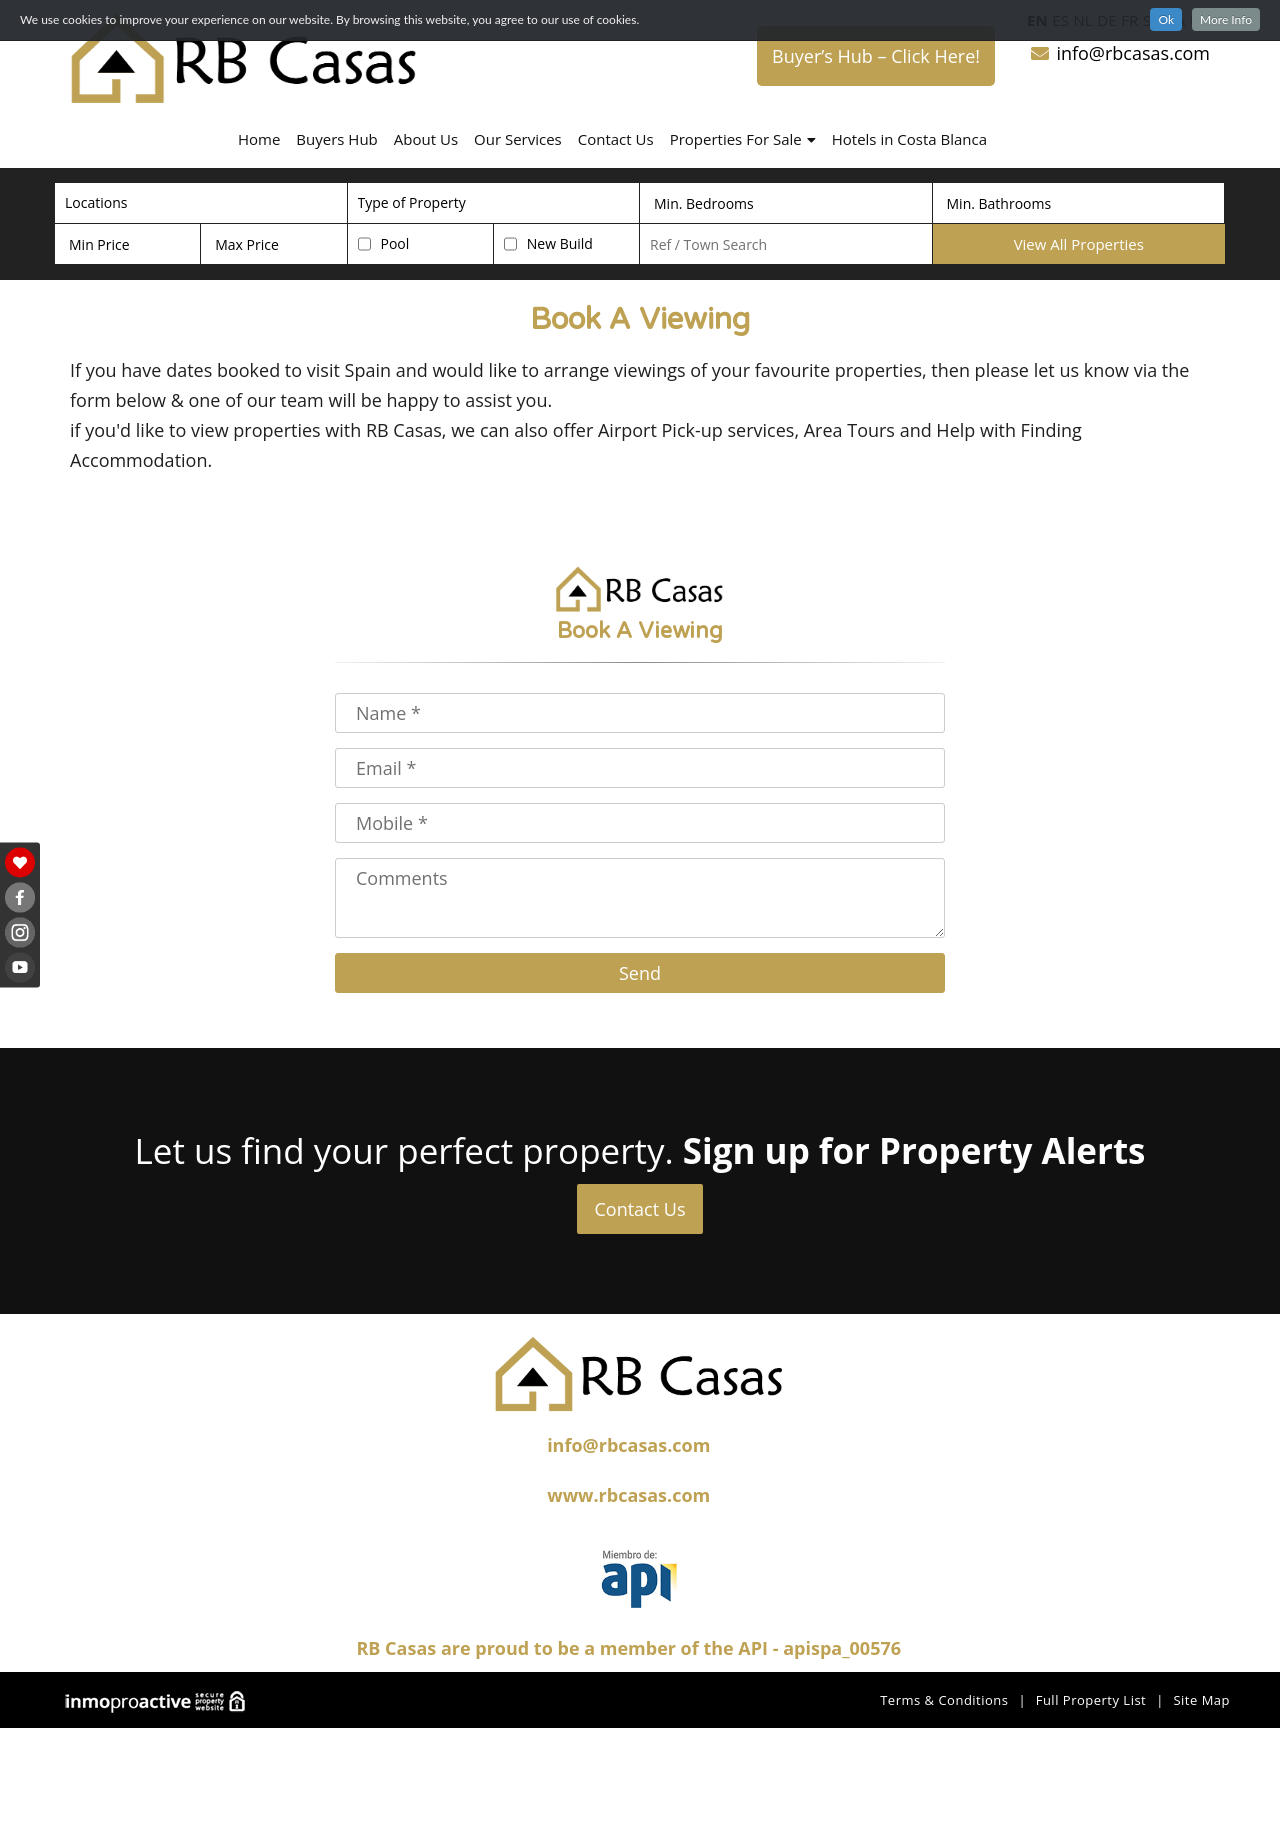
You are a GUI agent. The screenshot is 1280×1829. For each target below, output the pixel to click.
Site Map (1201, 1700)
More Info (1226, 19)
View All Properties (1079, 244)
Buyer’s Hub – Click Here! (876, 56)
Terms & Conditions (944, 1700)
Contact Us (616, 139)
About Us (426, 139)
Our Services (518, 139)
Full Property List (1091, 1700)
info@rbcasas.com (1119, 53)
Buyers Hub (336, 139)
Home (259, 139)
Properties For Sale (743, 139)
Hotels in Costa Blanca (909, 139)
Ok (1166, 19)
